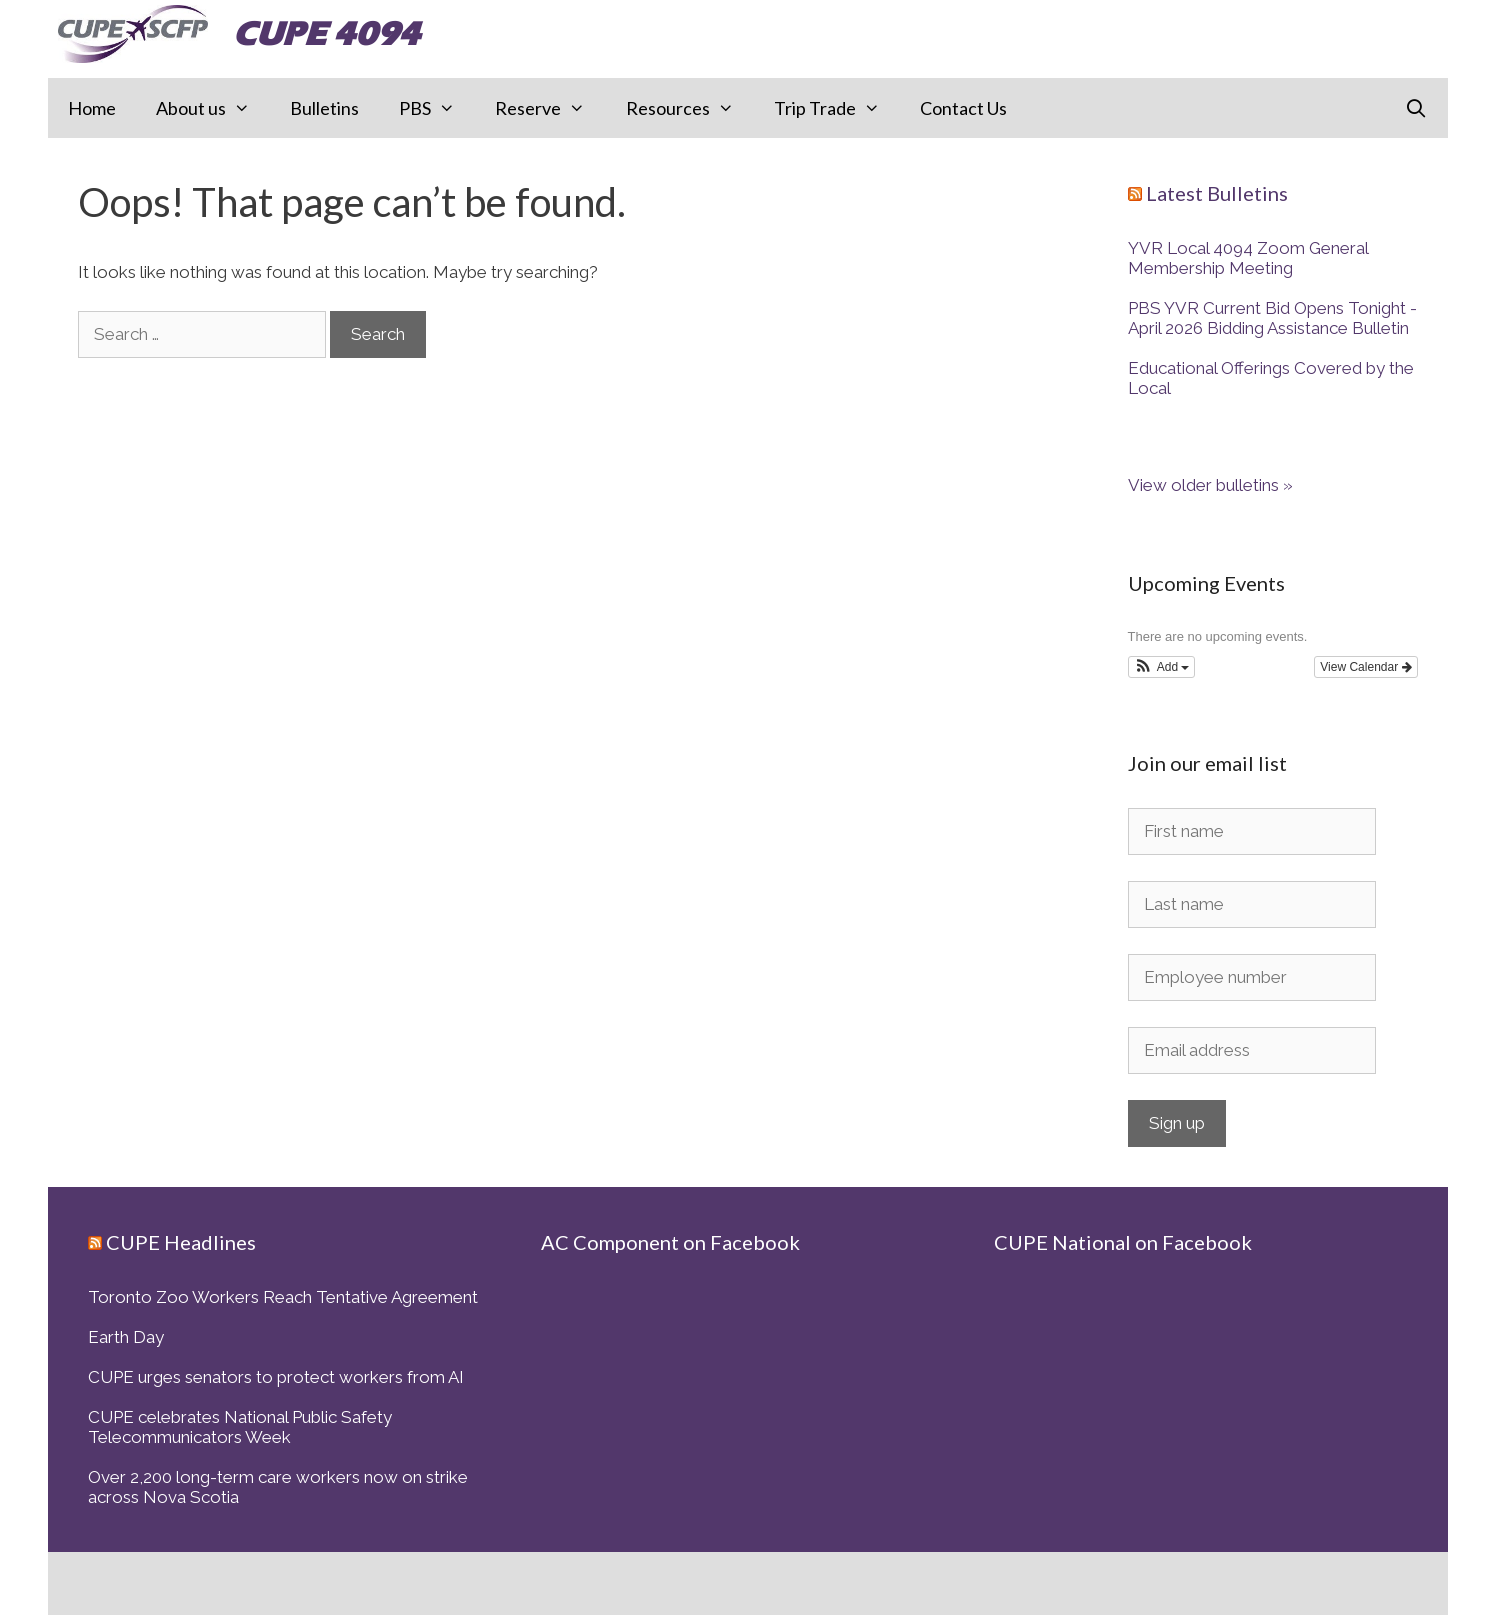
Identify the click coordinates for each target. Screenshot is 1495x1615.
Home (92, 108)
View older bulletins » (1210, 485)
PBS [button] (437, 108)
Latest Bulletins (1217, 193)
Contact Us (963, 108)
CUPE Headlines (181, 1242)
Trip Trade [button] (837, 108)
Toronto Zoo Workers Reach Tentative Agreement (283, 1297)
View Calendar (1365, 667)
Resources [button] (690, 108)
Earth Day (126, 1337)
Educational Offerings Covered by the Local (1271, 378)
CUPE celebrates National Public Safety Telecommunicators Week (240, 1427)
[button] (1162, 667)
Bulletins (324, 108)
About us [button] (213, 108)
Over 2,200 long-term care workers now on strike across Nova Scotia (278, 1487)
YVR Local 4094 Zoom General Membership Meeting (1248, 258)
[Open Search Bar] (1415, 108)
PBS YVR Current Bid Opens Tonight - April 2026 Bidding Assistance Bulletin (1272, 318)
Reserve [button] (550, 108)
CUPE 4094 (326, 33)
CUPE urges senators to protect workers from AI (276, 1377)
